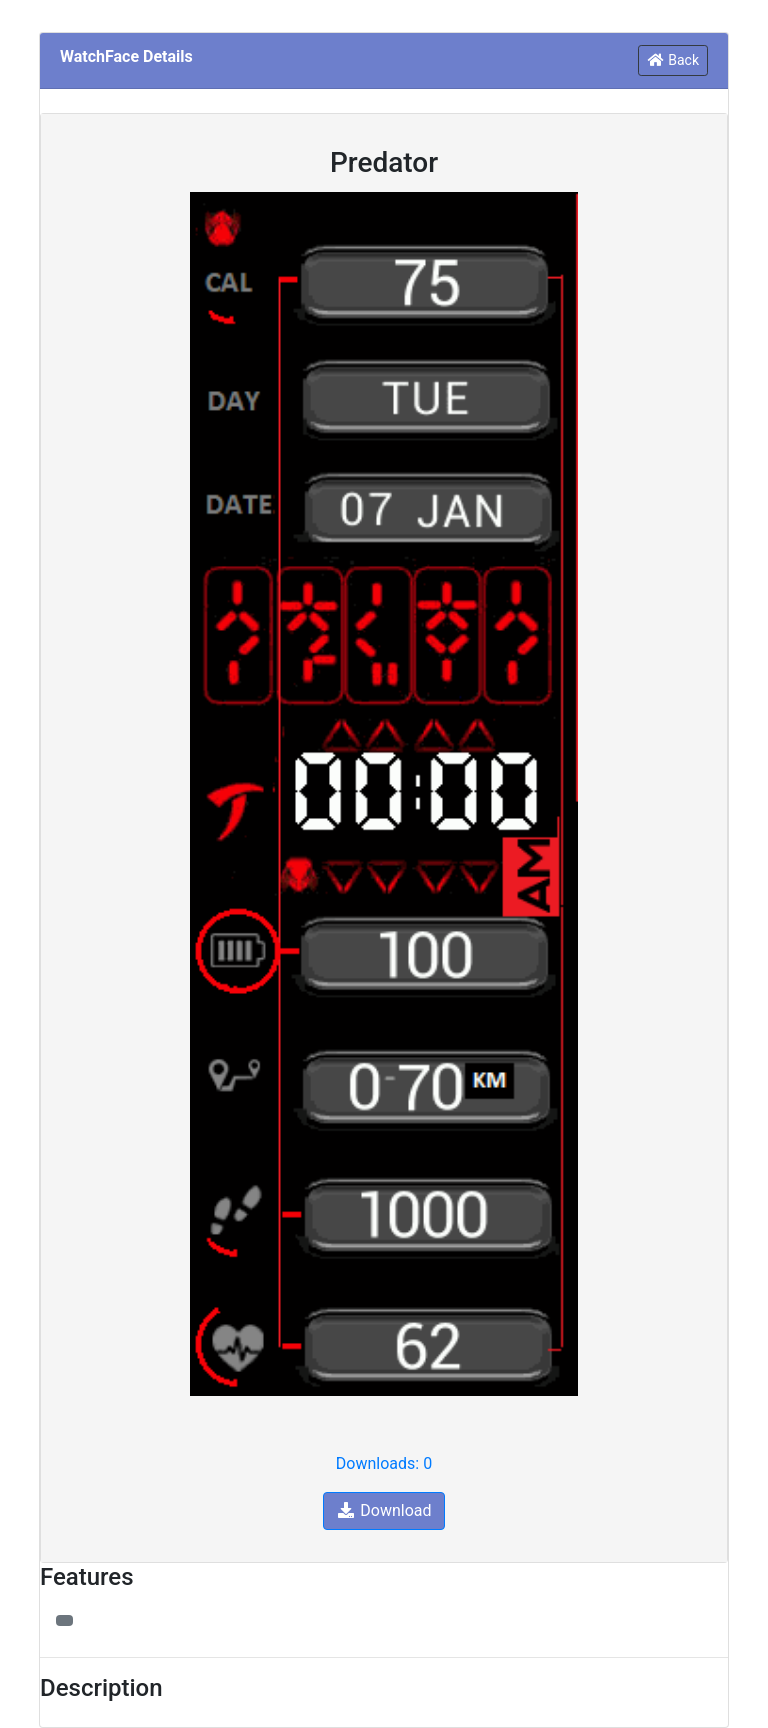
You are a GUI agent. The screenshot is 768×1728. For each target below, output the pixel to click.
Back (673, 60)
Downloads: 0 (384, 1463)
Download (383, 1510)
